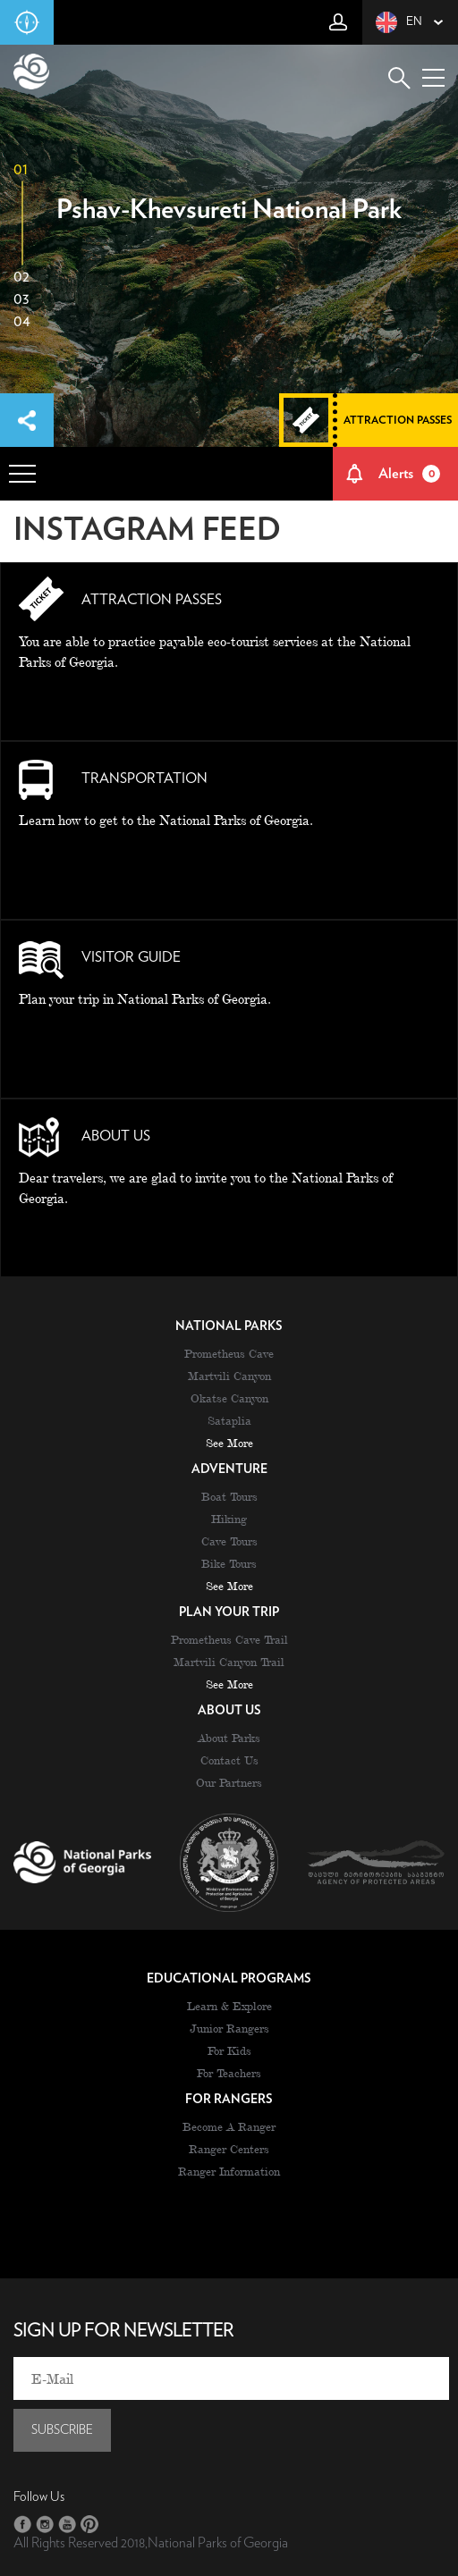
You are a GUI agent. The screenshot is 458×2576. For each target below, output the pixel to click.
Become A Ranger (229, 2126)
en (399, 22)
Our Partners (229, 1782)
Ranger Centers (229, 2149)
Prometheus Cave (229, 1353)
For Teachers (229, 2073)
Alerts (409, 474)
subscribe (62, 2430)
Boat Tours (229, 1496)
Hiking (229, 1518)
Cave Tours (229, 1541)
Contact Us (229, 1760)
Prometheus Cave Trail (229, 1639)
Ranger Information (229, 2171)
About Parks (229, 1737)
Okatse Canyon (229, 1398)
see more (229, 1442)
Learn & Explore (229, 2006)
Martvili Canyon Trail (229, 1661)
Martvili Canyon (229, 1375)
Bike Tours (229, 1563)
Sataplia (229, 1420)
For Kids (229, 2050)
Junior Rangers (229, 2028)
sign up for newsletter (123, 2331)
